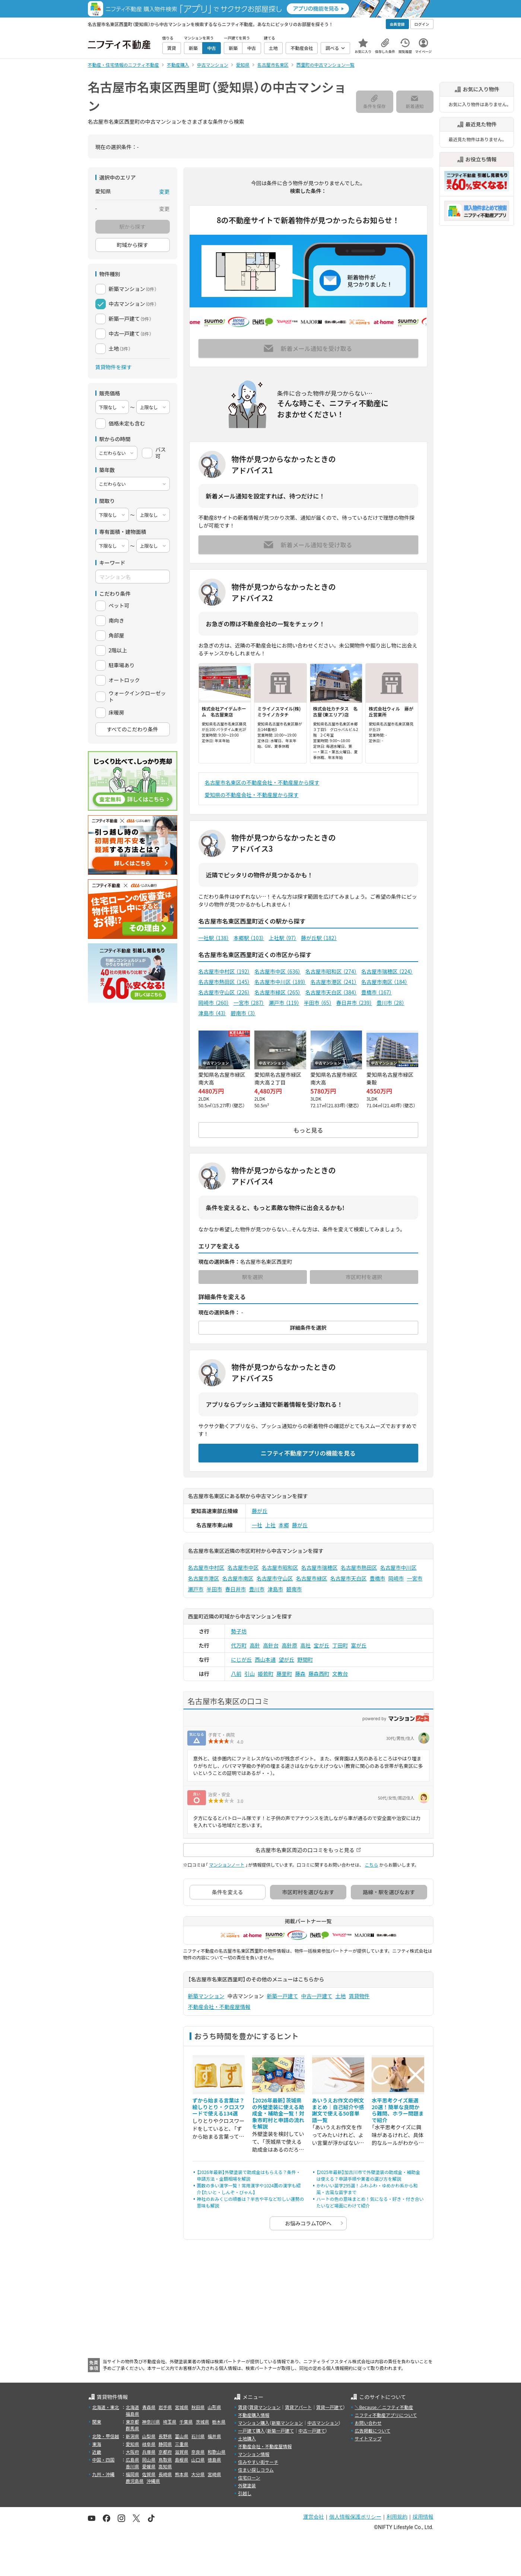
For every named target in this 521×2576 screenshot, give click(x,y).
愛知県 (132, 2444)
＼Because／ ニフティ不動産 (384, 2407)
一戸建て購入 (251, 2430)
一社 (257, 1525)
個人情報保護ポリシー (355, 2517)
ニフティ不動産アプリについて (386, 2415)
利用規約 (397, 2517)
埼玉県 (170, 2421)
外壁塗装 (247, 2485)
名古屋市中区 (277, 971)
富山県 (181, 2436)
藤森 (300, 1673)
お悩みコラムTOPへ (308, 2223)
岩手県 (165, 2407)
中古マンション (323, 2423)
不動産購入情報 (253, 2415)
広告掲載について (372, 2430)
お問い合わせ (368, 2423)
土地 (341, 1996)
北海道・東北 (105, 2407)
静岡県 (165, 2444)
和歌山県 (217, 2452)
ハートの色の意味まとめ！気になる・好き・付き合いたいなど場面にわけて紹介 (370, 2202)
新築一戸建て (282, 1996)
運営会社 (313, 2517)
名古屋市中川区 (280, 981)
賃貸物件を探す (113, 367)
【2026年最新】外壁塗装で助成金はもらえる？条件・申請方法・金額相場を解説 (249, 2175)
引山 (249, 1673)
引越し (244, 2493)
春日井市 (354, 1002)
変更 (164, 191)
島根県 (181, 2459)
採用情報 (423, 2517)
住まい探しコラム (256, 2469)
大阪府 (132, 2452)
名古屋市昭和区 (330, 971)
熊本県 (181, 2474)
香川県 (132, 2466)
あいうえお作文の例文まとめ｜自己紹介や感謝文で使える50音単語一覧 (338, 2110)
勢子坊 (239, 1631)
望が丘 (286, 1659)
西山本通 (265, 1659)
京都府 (165, 2452)
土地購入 (247, 2438)
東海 (96, 2444)
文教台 (340, 1673)
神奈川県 (151, 2421)
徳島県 (214, 2459)
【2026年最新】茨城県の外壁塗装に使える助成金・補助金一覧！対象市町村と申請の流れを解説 (278, 2113)
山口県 (198, 2459)
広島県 (132, 2459)
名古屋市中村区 (224, 971)
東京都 (132, 2421)
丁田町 (340, 1645)
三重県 (181, 2444)
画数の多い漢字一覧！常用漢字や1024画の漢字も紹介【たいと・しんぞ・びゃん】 (249, 2188)
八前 (236, 1673)
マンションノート (226, 1864)
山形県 (214, 2407)
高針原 (289, 1645)
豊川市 (390, 1002)
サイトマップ (368, 2438)
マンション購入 (253, 2423)
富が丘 (358, 1645)
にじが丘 (241, 1659)
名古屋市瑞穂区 (387, 971)
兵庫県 (149, 2452)
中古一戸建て (317, 1996)
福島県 (132, 2414)
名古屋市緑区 (277, 992)
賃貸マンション (264, 2407)
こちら (371, 1864)
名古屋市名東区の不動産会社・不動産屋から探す (262, 782)
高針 (255, 1645)
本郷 (284, 1525)
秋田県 (198, 2407)
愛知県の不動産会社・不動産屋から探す (252, 794)
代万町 (239, 1645)
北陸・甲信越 (105, 2436)
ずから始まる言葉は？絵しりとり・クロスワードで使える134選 (219, 2106)
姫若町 (265, 1673)
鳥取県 (165, 2459)
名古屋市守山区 (224, 992)
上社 (270, 1525)
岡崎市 (213, 1002)
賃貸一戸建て (329, 2407)
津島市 (212, 1013)
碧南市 (243, 1013)
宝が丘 (321, 1645)
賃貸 (242, 2407)
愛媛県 (149, 2466)
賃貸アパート (298, 2407)
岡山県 (149, 2459)
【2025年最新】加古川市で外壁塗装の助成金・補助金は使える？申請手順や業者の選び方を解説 (368, 2175)
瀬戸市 (284, 1002)
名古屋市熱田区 (224, 981)
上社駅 (282, 938)
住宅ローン (249, 2477)
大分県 (198, 2474)
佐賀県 (149, 2474)
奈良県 (198, 2452)
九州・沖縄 (103, 2474)
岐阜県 (149, 2444)
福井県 (214, 2436)
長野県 (165, 2436)
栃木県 (219, 2421)
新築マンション (206, 1996)
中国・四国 (103, 2459)
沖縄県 (153, 2481)
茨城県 (202, 2421)
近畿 (96, 2452)
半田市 (318, 1002)
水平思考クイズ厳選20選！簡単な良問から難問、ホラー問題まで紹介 (398, 2110)
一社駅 (213, 938)
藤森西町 (318, 1673)
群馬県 (132, 2428)
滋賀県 (181, 2452)
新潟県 (132, 2436)
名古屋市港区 (333, 981)
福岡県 (132, 2474)
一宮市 (249, 1002)
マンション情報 (253, 2454)
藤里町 (284, 1673)
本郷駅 (249, 938)
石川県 (198, 2436)
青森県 (149, 2407)
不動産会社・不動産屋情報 (219, 2006)
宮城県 (181, 2407)
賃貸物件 (359, 1996)
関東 (96, 2421)
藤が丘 (259, 1511)
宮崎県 (214, 2474)
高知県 (165, 2466)
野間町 (305, 1659)
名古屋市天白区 (330, 992)
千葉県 (186, 2421)
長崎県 (165, 2474)
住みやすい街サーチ (258, 2462)
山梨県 (149, 2436)
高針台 (271, 1645)
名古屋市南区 (384, 981)
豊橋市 (376, 992)
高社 (305, 1645)
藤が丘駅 (319, 938)
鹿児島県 (135, 2481)
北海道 (132, 2407)
